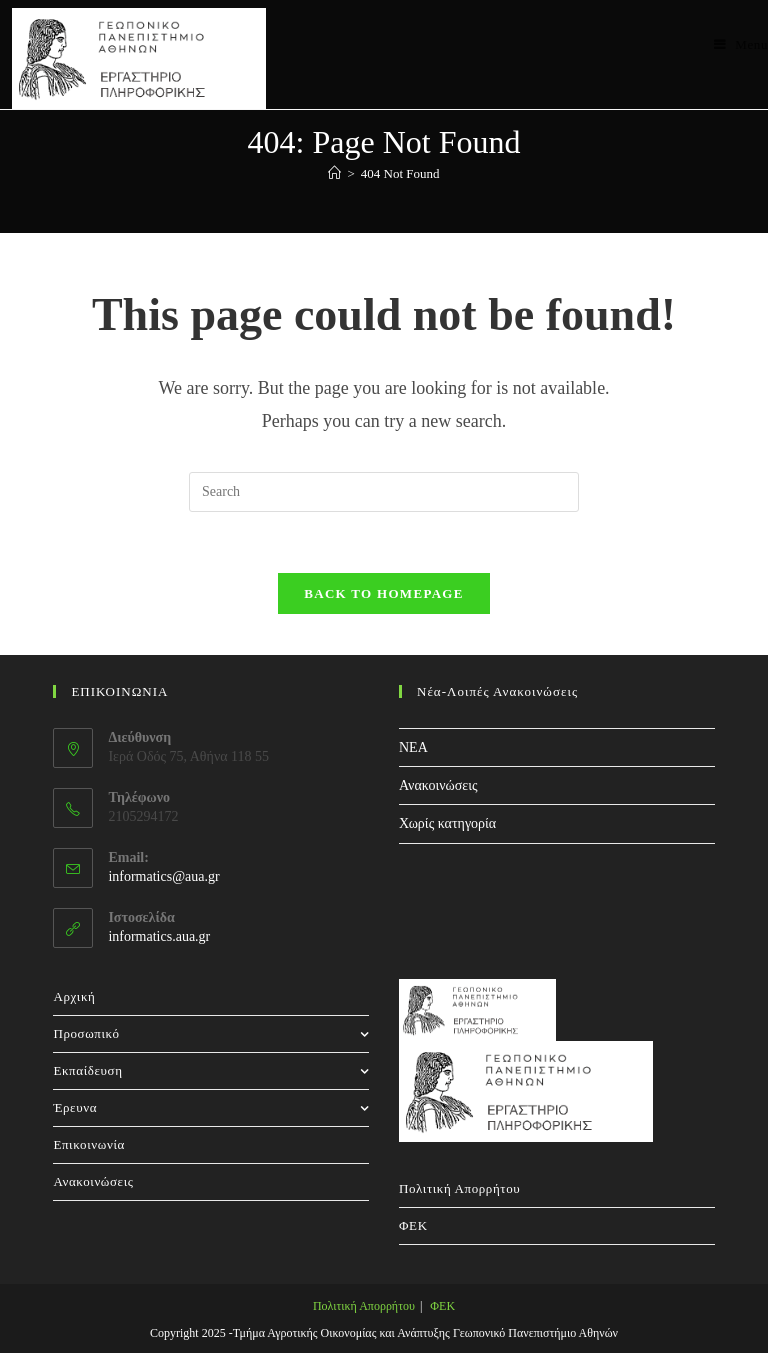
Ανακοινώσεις (438, 785)
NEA (413, 747)
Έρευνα (211, 1107)
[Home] (334, 173)
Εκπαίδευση (211, 1070)
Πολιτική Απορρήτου (459, 1188)
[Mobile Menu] (741, 44)
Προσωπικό (211, 1033)
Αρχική (74, 996)
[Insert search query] (384, 492)
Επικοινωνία (89, 1144)
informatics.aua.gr (159, 936)
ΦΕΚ (413, 1225)
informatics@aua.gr (163, 876)
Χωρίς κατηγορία (447, 823)
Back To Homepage (383, 593)
